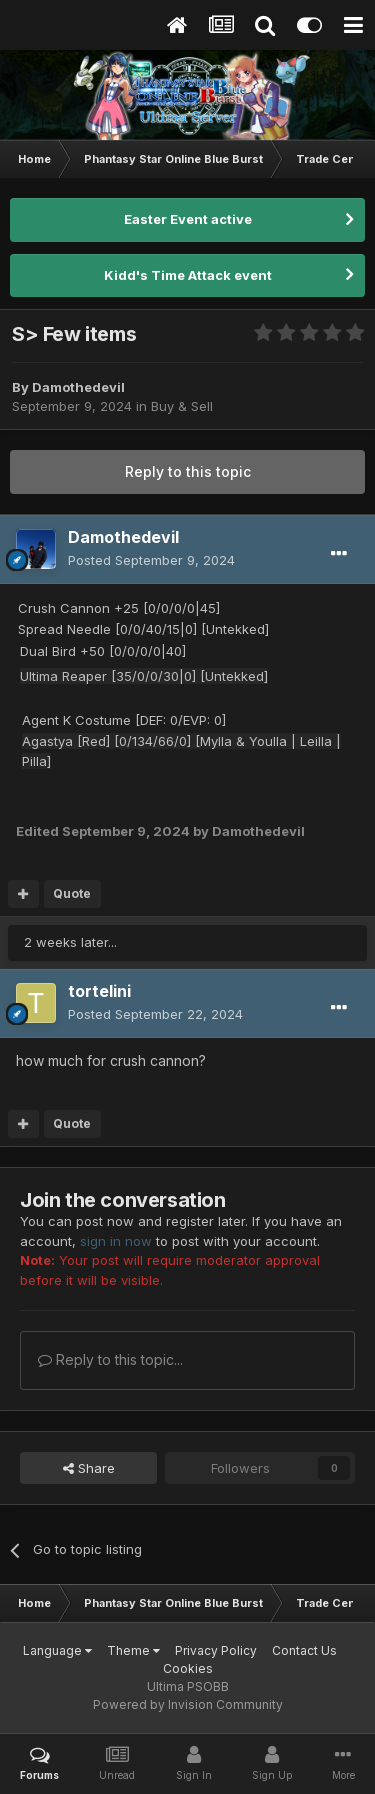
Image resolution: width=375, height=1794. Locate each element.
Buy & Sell (182, 406)
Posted (151, 560)
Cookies (188, 1668)
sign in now (116, 1241)
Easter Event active (188, 219)
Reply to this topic (188, 471)
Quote (72, 893)
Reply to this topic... (110, 1359)
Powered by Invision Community (188, 1704)
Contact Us (304, 1650)
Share (89, 1468)
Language (57, 1650)
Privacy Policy (216, 1650)
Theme (133, 1650)
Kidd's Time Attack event (188, 275)
